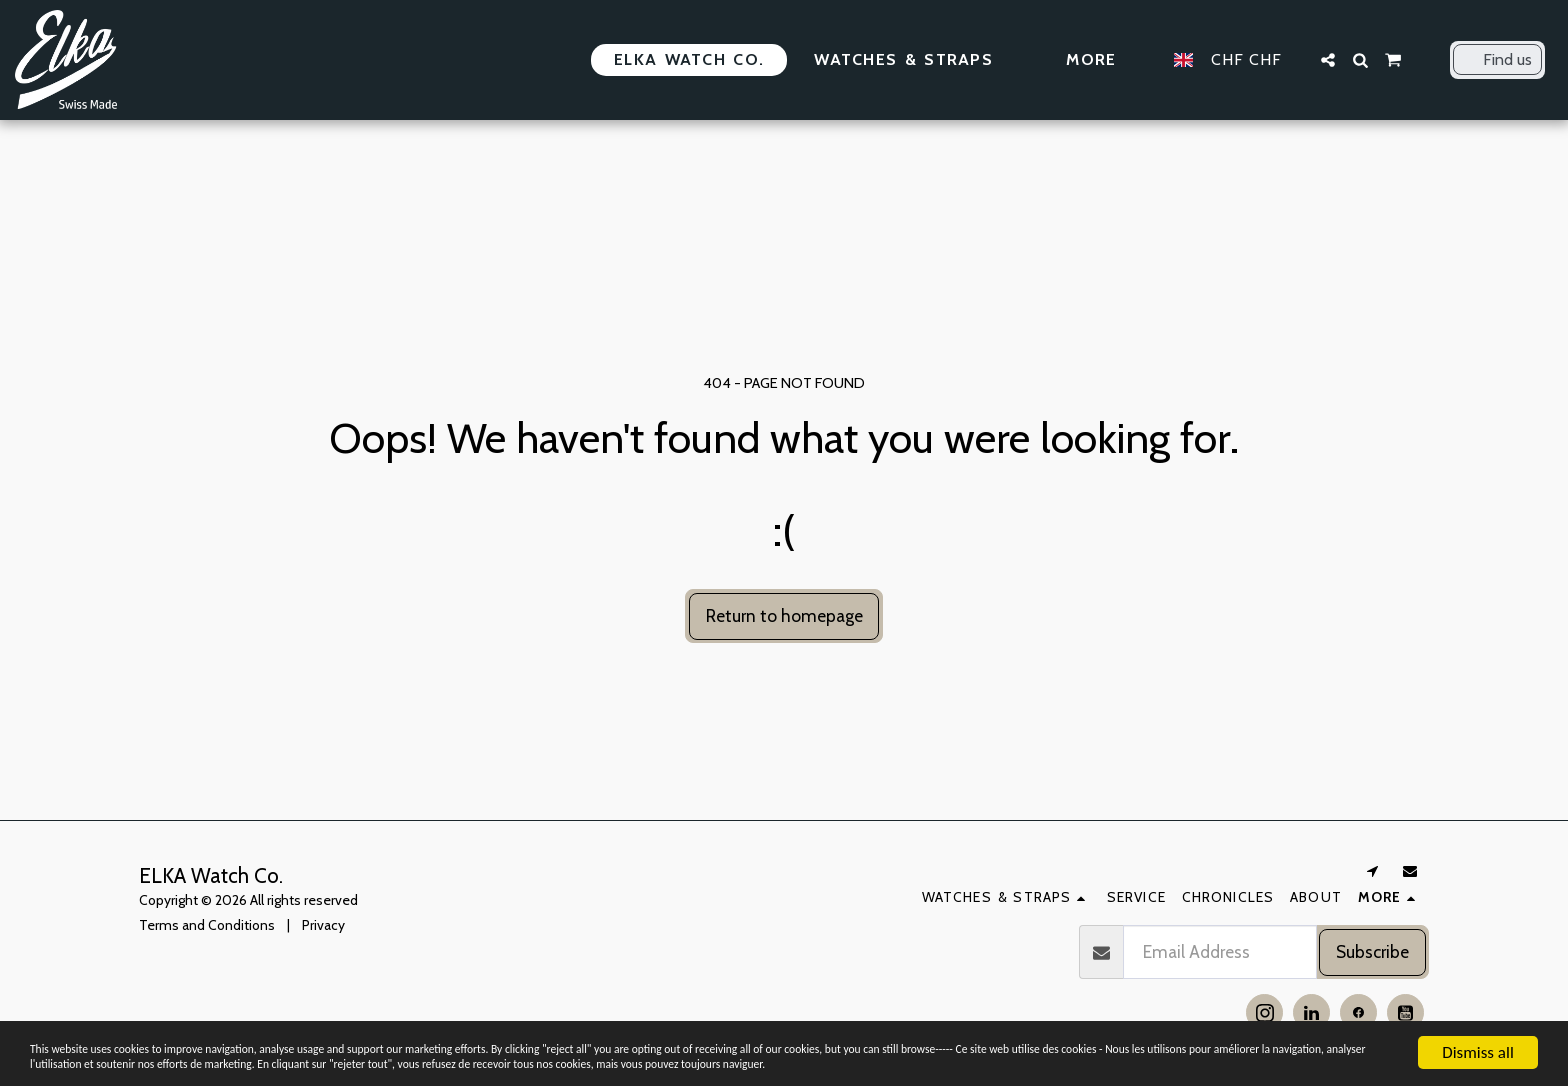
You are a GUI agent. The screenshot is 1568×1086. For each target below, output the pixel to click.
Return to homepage (784, 615)
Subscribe (1372, 951)
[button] (1328, 60)
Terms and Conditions (207, 925)
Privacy (323, 925)
